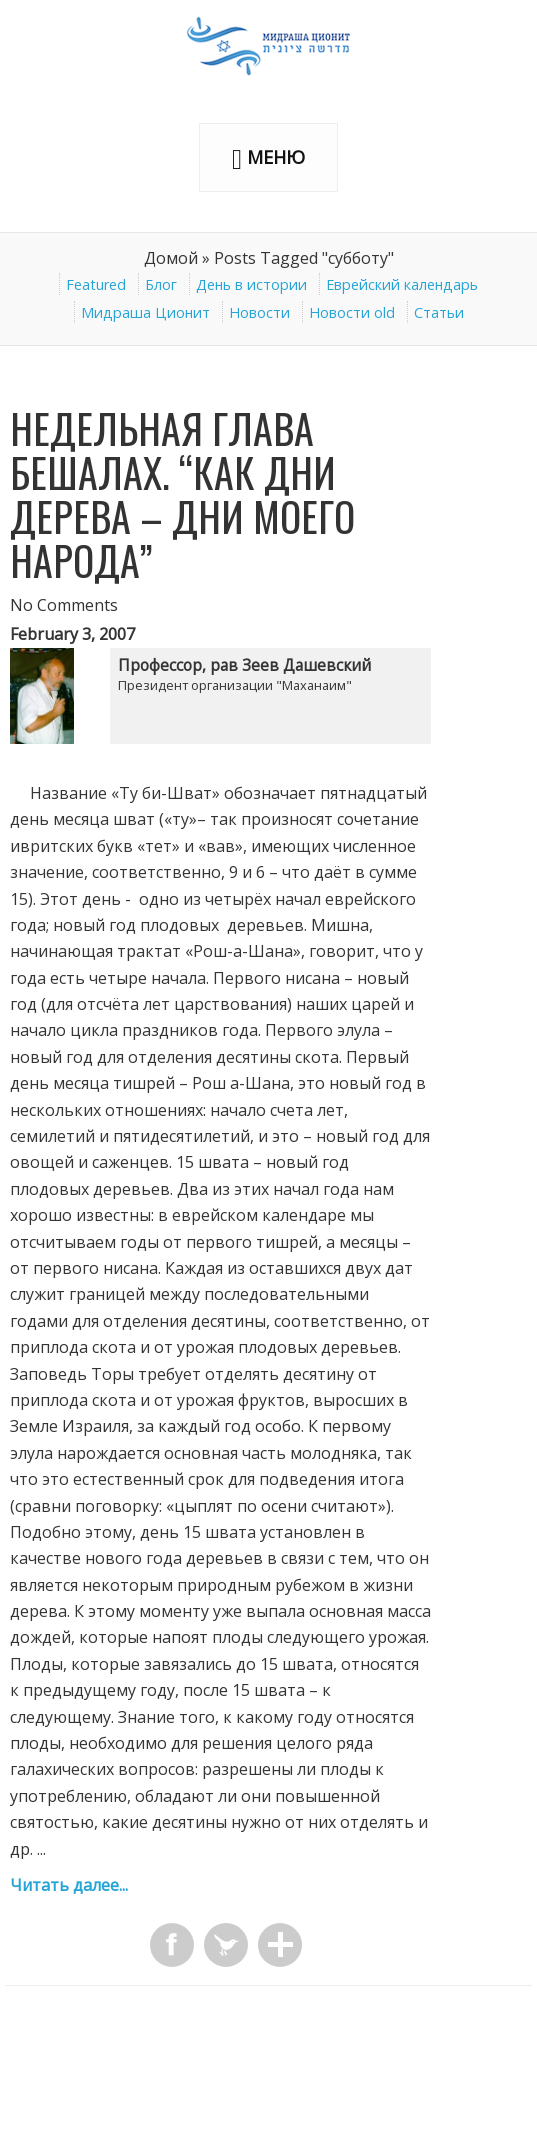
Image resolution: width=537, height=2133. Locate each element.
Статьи (439, 312)
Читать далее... (69, 1885)
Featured (96, 284)
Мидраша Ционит (145, 312)
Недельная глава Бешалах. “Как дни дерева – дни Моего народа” (182, 494)
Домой (171, 258)
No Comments (64, 605)
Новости (259, 312)
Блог (161, 284)
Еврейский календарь (402, 284)
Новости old (352, 312)
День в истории (251, 284)
